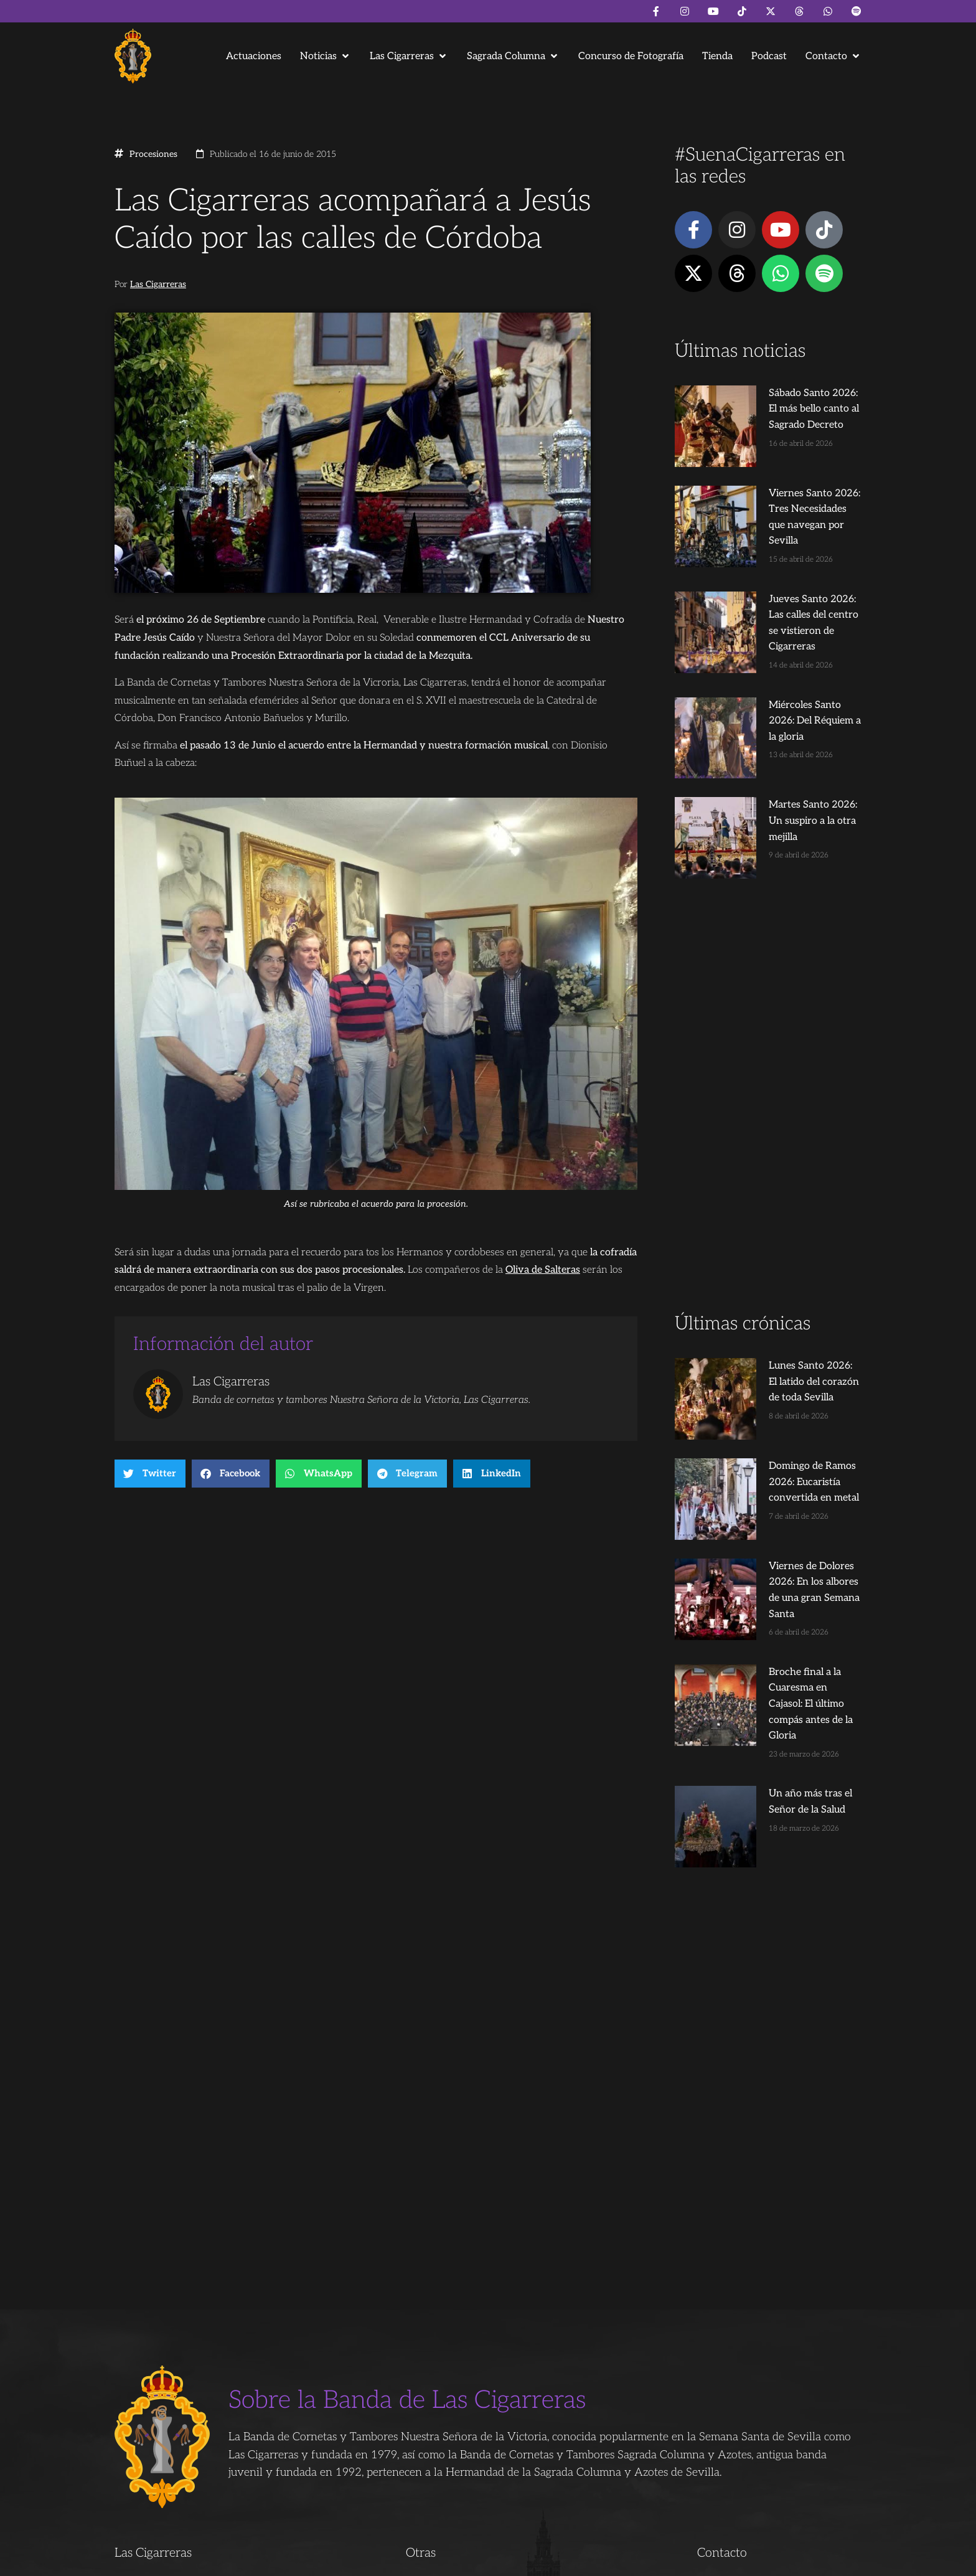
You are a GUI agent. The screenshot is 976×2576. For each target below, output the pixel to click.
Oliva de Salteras (542, 1270)
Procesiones (153, 154)
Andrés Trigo (307, 2560)
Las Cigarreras (158, 285)
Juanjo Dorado (367, 2560)
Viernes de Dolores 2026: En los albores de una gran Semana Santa (788, 1419)
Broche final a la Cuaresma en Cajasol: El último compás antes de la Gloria (791, 1509)
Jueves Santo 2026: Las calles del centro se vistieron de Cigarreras (790, 573)
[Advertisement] (768, 1005)
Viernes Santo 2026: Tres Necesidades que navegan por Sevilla (791, 483)
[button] (325, 56)
